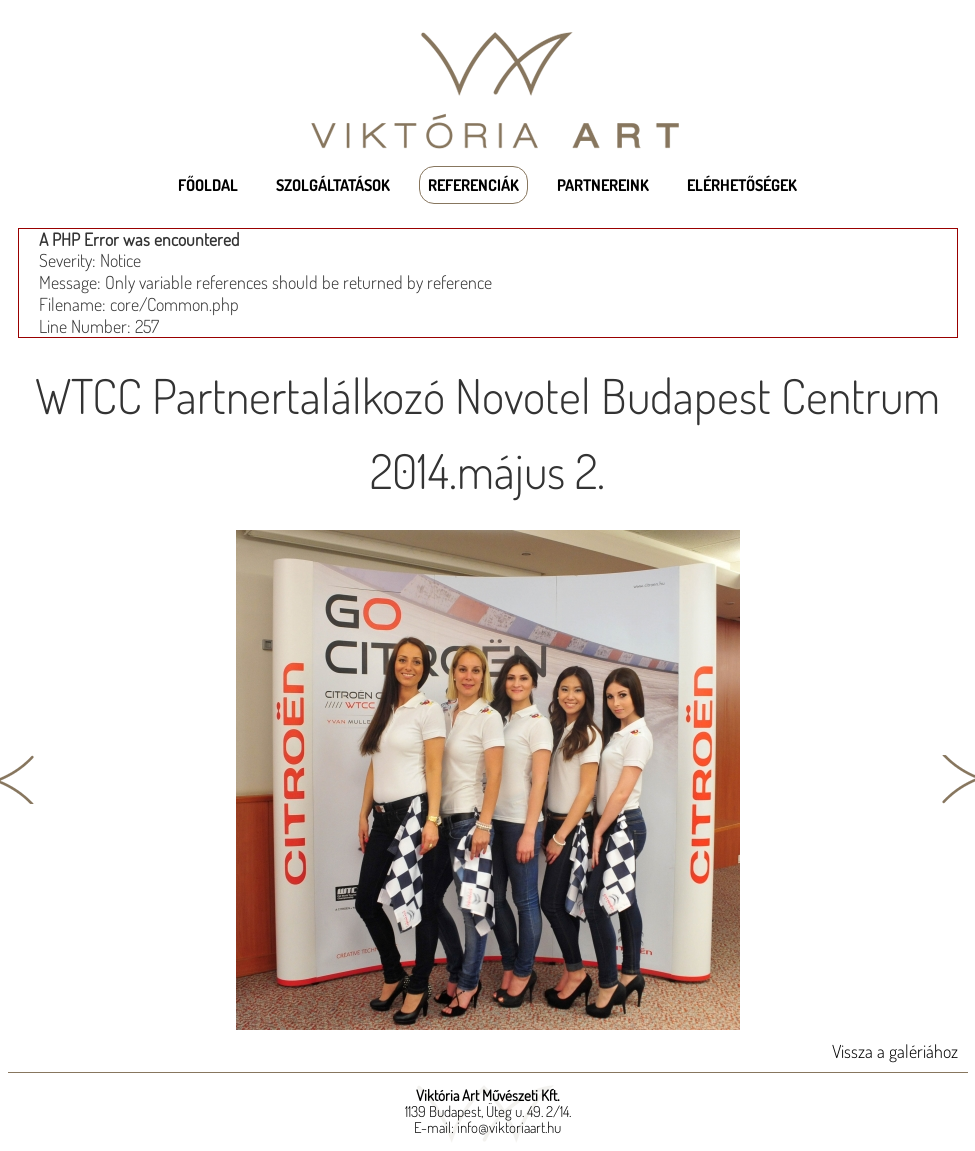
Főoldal (208, 185)
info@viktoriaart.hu (509, 1127)
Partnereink (603, 185)
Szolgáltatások (333, 185)
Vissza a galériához (895, 1051)
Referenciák (473, 185)
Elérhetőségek (742, 185)
